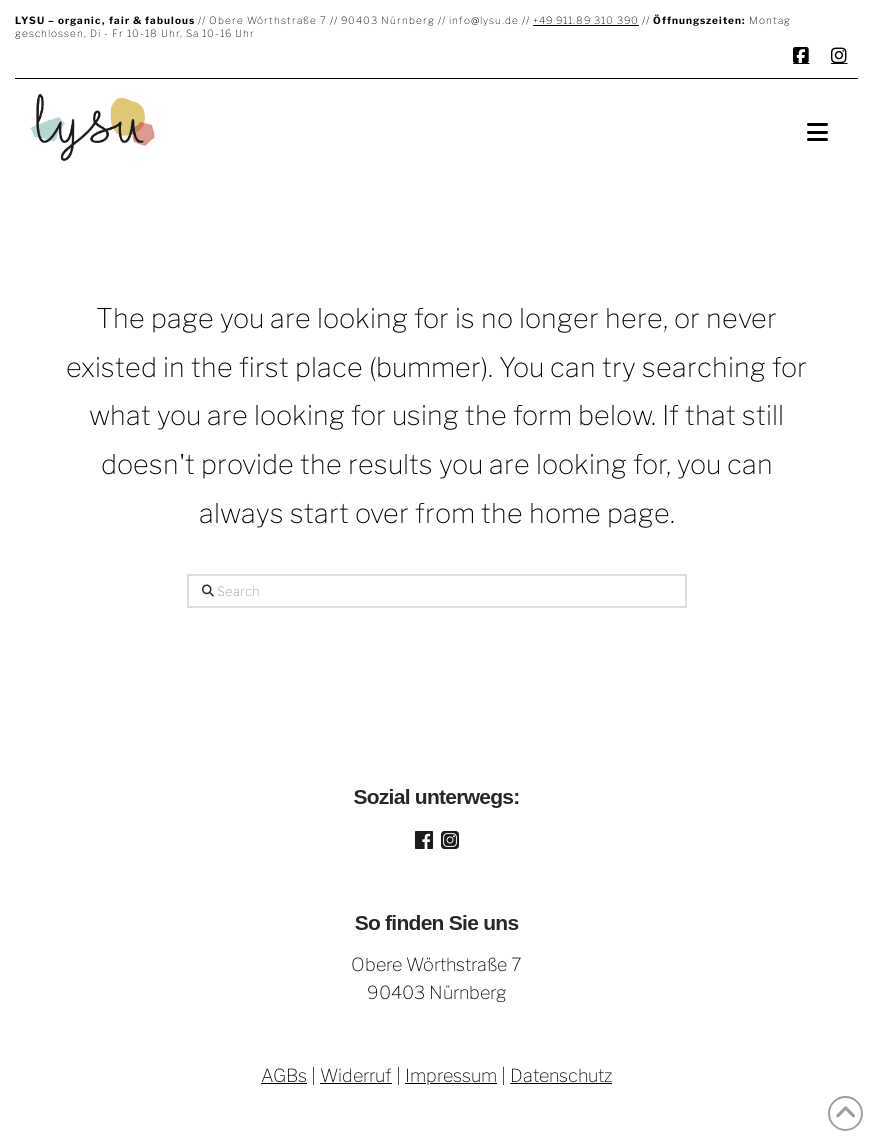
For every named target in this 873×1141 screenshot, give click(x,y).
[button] (817, 132)
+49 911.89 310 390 (586, 20)
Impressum (451, 1075)
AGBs (284, 1075)
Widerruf (356, 1075)
